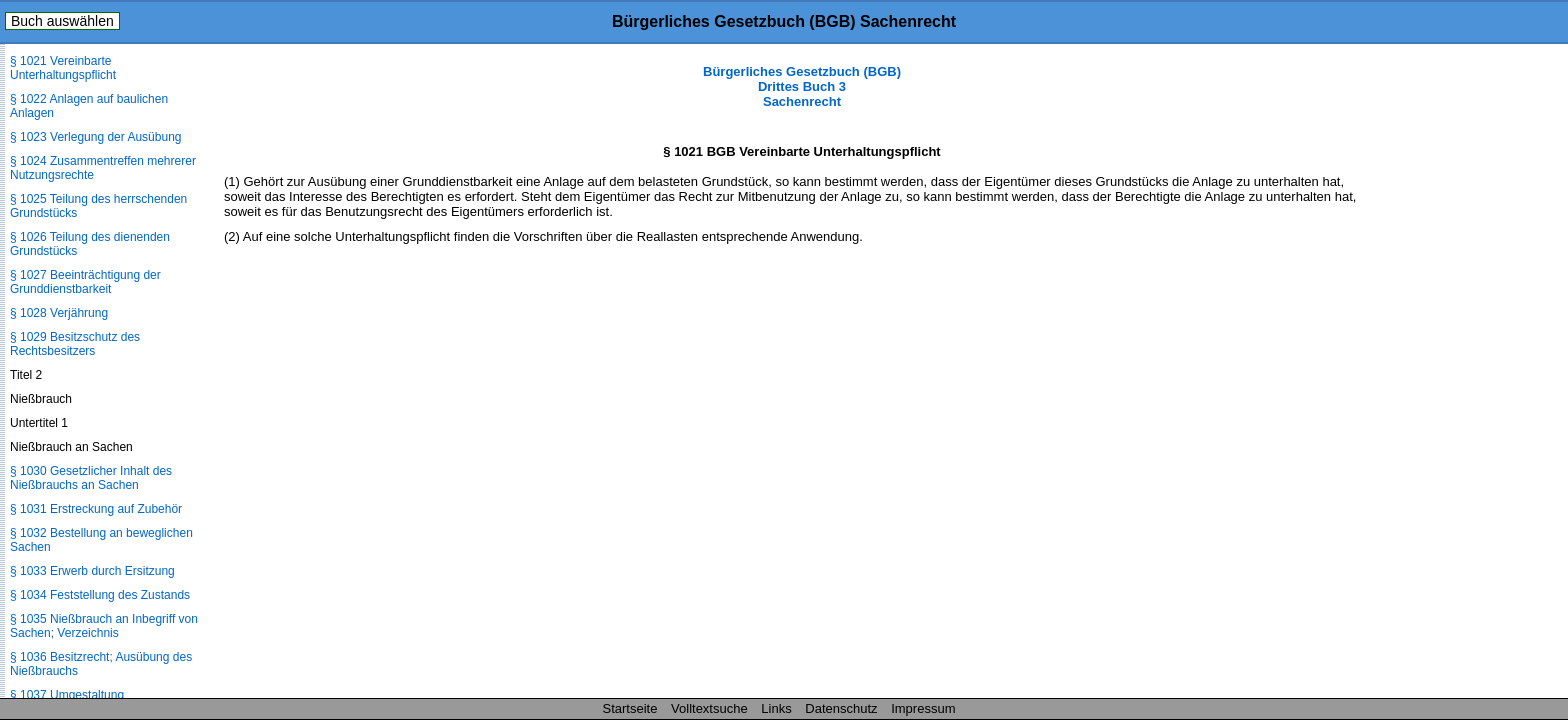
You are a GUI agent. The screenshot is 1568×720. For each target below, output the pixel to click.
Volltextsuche (709, 708)
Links (776, 708)
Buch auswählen (62, 21)
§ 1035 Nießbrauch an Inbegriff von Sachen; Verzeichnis (104, 626)
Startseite (630, 708)
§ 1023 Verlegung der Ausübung (95, 137)
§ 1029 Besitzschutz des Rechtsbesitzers (75, 344)
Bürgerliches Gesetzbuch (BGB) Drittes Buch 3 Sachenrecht (802, 86)
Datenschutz (841, 708)
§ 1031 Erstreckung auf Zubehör (96, 509)
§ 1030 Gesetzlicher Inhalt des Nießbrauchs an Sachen (91, 478)
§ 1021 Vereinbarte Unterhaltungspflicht (63, 68)
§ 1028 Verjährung (59, 313)
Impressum (923, 708)
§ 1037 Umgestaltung (67, 695)
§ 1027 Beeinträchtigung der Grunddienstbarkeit (85, 282)
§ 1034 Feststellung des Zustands (100, 595)
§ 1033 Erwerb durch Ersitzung (92, 571)
